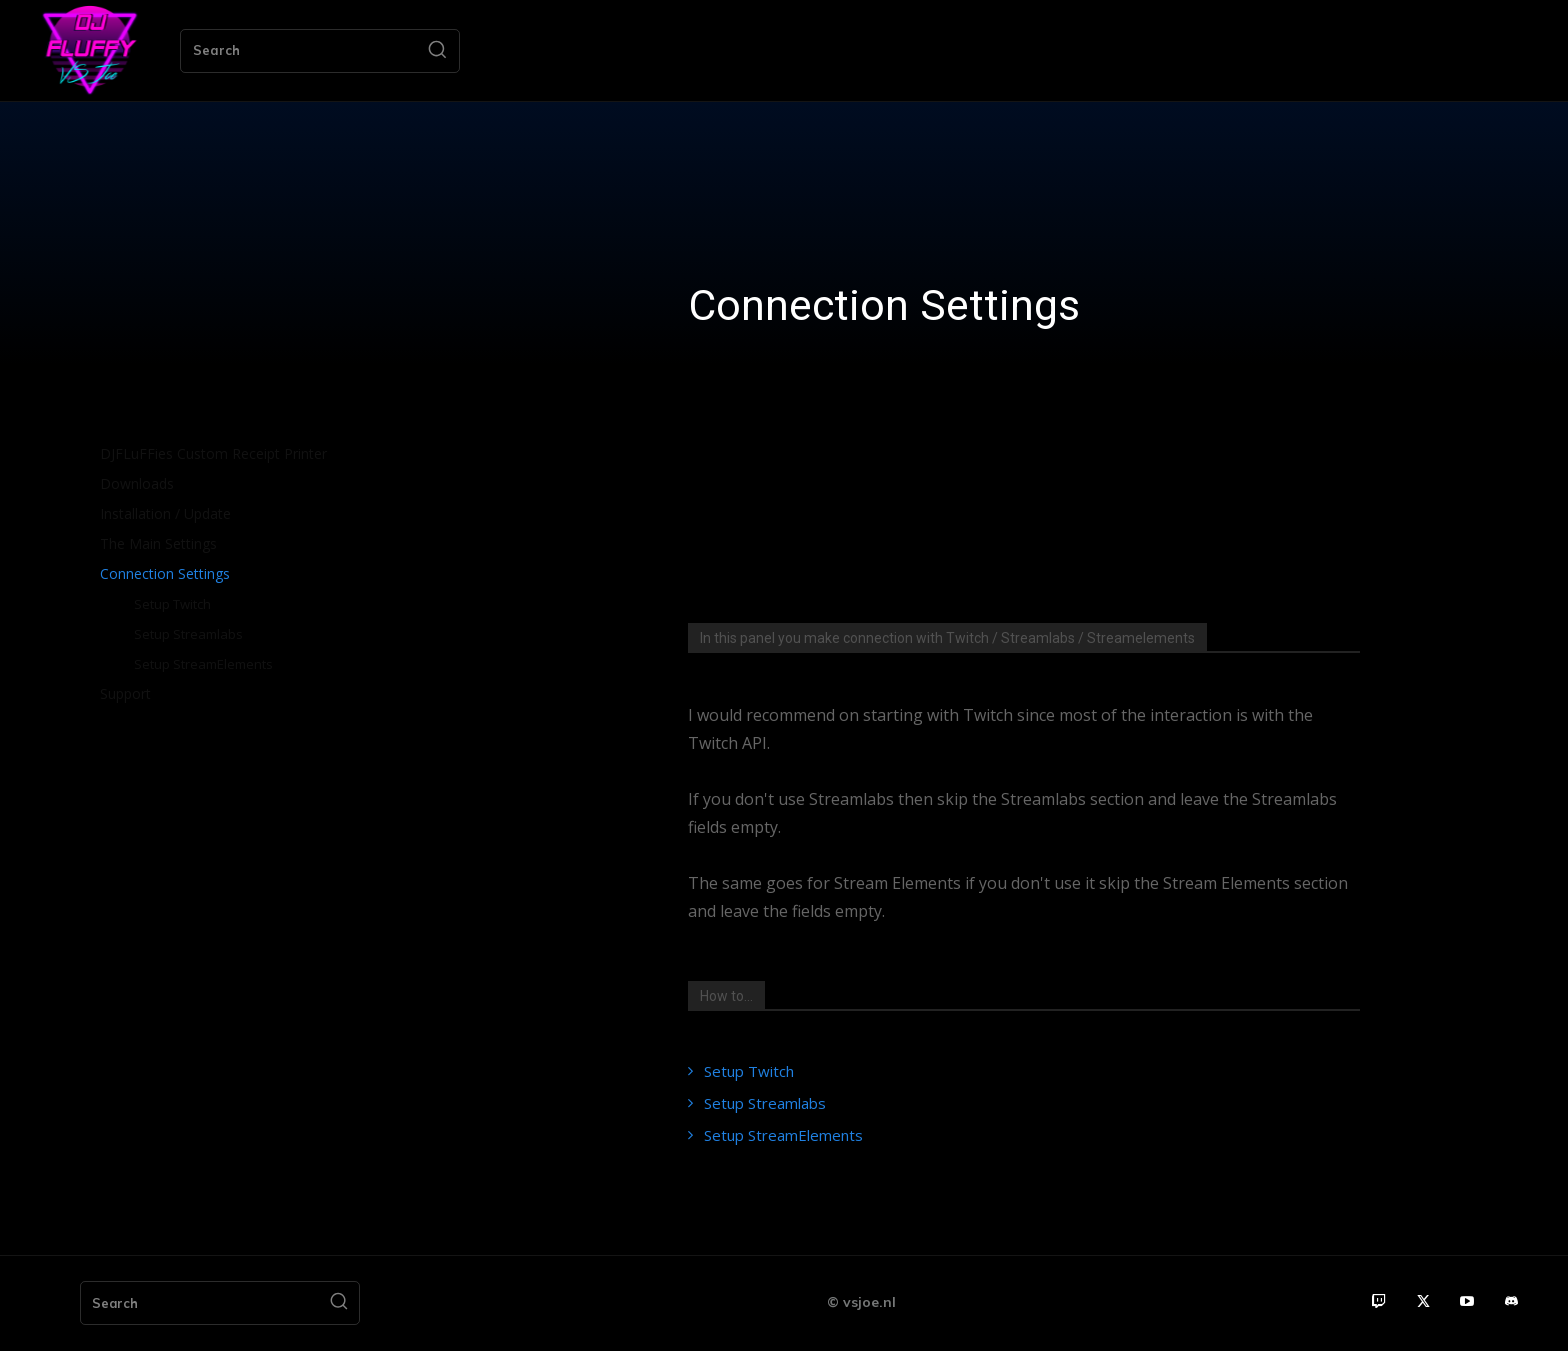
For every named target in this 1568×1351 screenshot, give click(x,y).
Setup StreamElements (783, 1135)
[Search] (437, 51)
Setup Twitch (749, 1071)
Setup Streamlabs (765, 1103)
